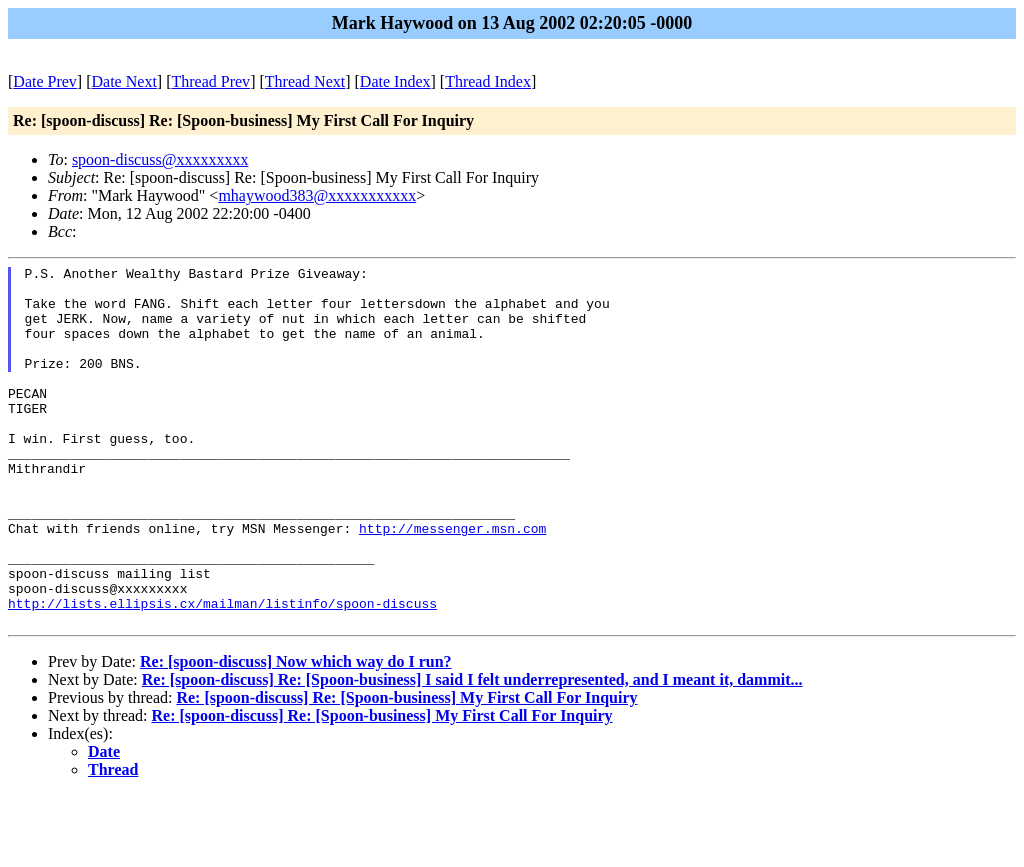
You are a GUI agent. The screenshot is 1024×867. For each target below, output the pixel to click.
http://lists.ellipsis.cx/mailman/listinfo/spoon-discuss (222, 672)
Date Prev (45, 81)
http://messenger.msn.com (452, 582)
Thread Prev (210, 81)
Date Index (395, 81)
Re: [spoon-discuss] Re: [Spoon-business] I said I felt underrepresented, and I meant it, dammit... (472, 751)
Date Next (124, 81)
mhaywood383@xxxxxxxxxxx (317, 195)
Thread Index (488, 81)
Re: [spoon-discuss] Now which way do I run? (296, 733)
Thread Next (305, 81)
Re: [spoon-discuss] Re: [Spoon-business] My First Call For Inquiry (406, 769)
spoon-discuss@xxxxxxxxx (160, 159)
